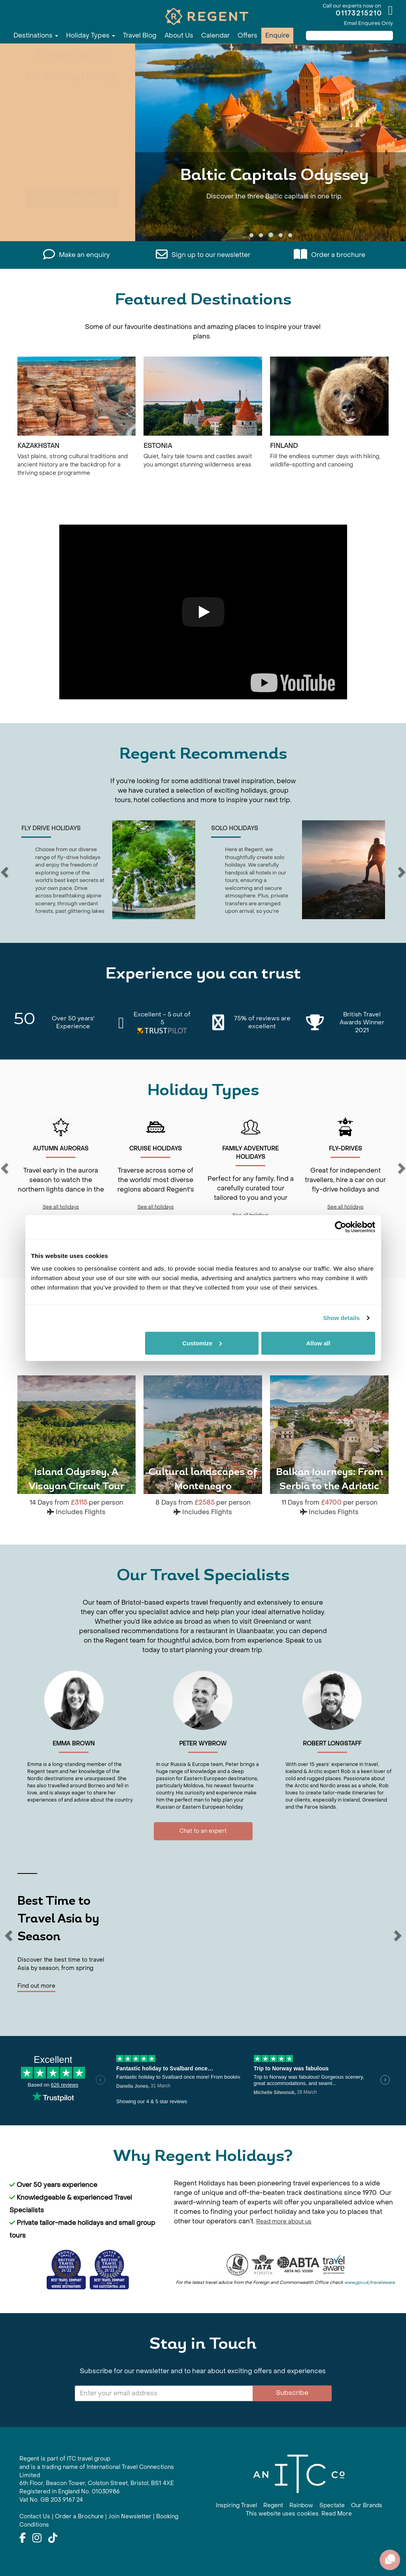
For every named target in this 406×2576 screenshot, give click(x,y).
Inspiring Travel (236, 2505)
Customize (202, 1342)
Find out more (36, 1986)
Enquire (277, 35)
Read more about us (284, 2221)
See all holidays (61, 1207)
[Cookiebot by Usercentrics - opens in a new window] (340, 1227)
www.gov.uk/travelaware (369, 2282)
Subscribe (292, 2393)
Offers (247, 35)
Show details (341, 1317)
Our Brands (366, 2505)
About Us (178, 35)
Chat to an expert (203, 1831)
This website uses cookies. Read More (299, 2513)
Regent (273, 2505)
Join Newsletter (129, 2516)
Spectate (332, 2505)
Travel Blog (140, 35)
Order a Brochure (79, 2516)
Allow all (318, 1342)
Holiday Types (90, 35)
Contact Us (34, 2516)
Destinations (35, 35)
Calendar (215, 35)
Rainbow (301, 2505)
